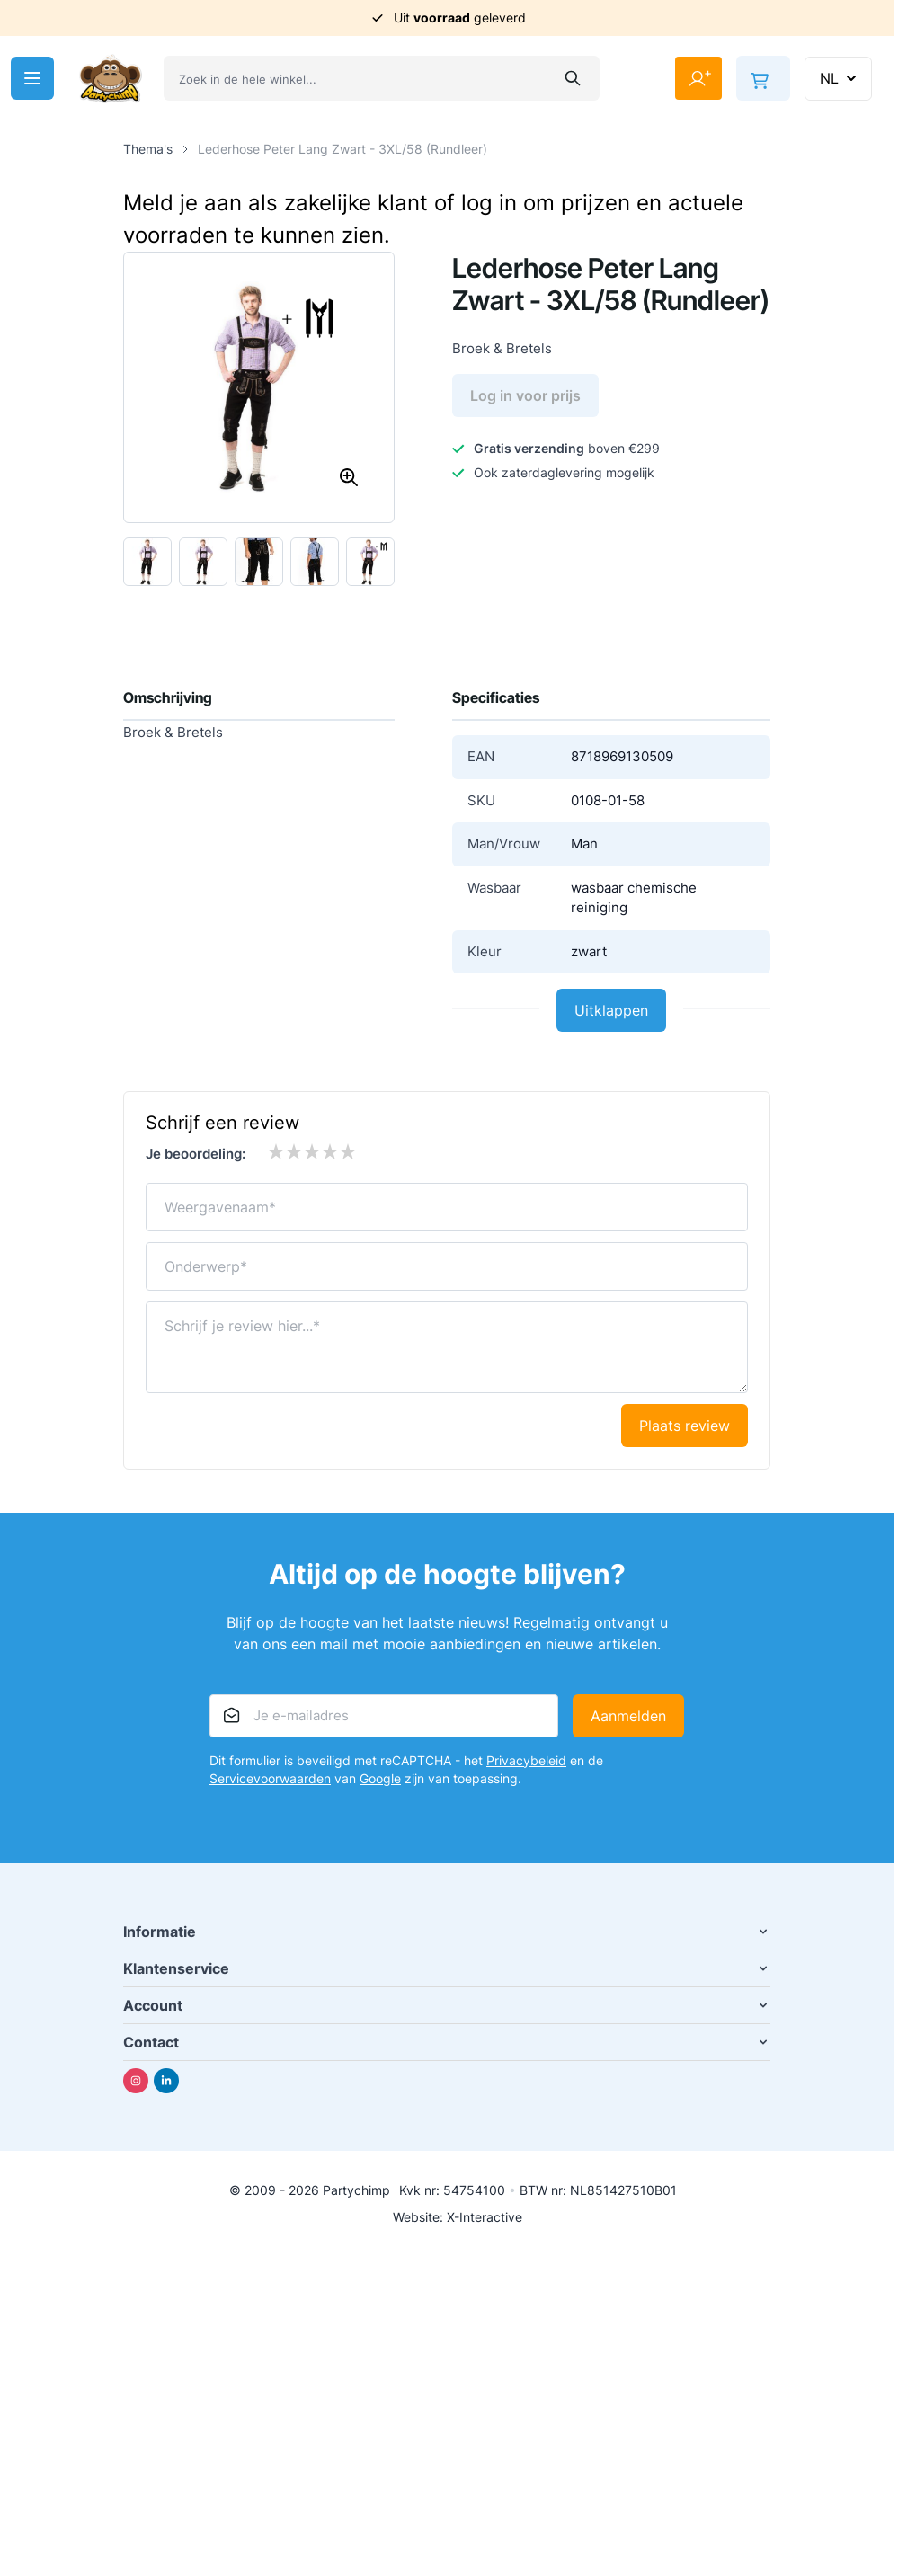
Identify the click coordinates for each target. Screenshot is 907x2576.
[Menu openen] (32, 78)
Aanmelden (628, 1716)
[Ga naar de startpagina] (110, 78)
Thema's (148, 148)
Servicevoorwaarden (270, 1778)
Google (380, 1778)
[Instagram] (135, 2080)
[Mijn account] (698, 78)
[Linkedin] (166, 2080)
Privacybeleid (526, 1760)
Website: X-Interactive (457, 2217)
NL (840, 78)
